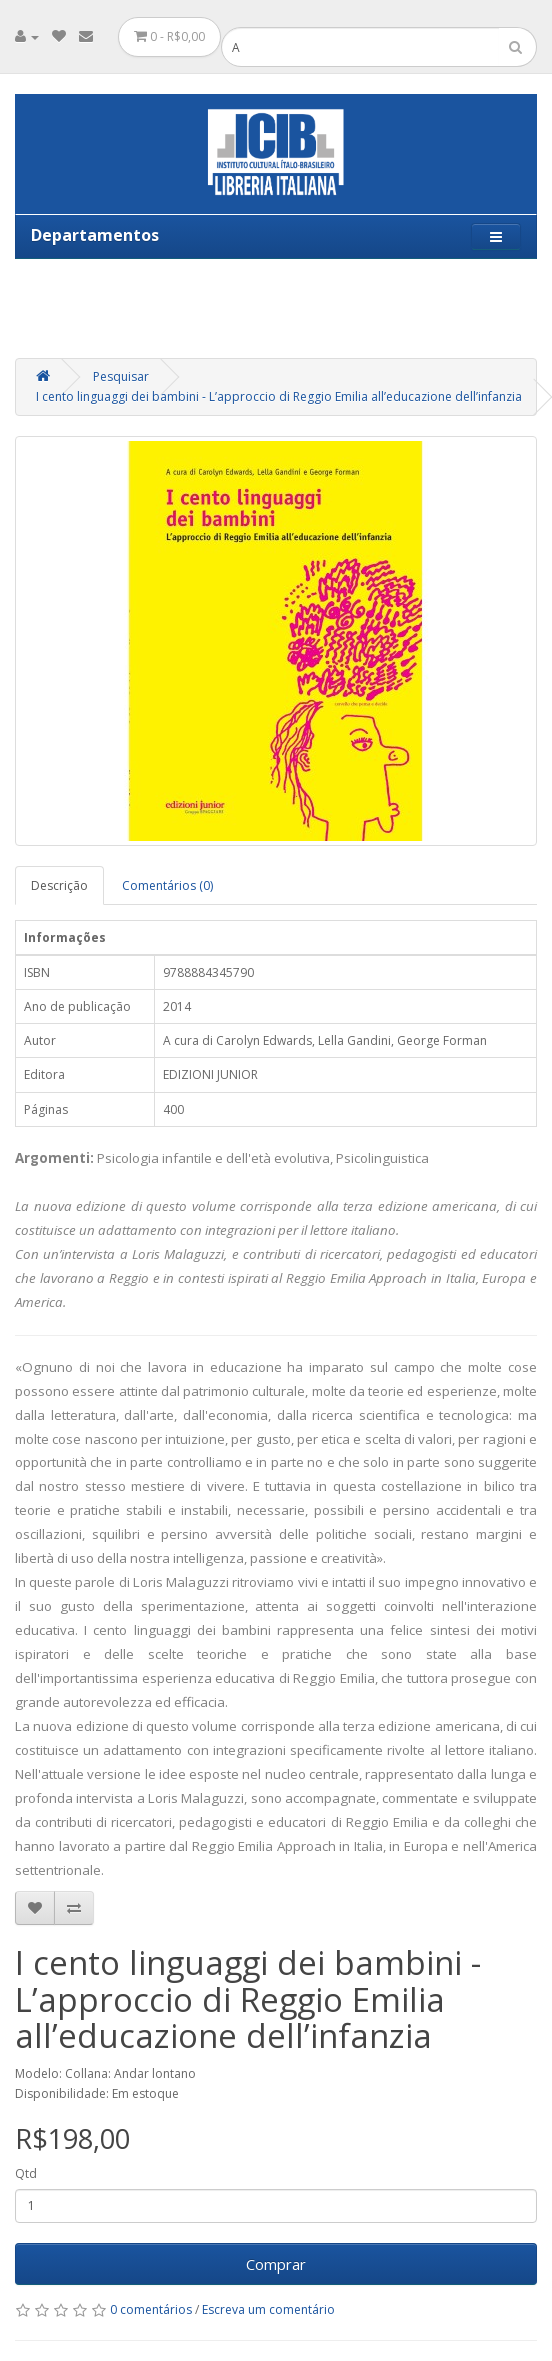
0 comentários (151, 2309)
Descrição (59, 885)
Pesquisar (121, 376)
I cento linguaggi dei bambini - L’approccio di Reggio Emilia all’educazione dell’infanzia (279, 396)
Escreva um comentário (268, 2309)
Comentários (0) (167, 885)
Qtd (26, 2173)
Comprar (276, 2264)
